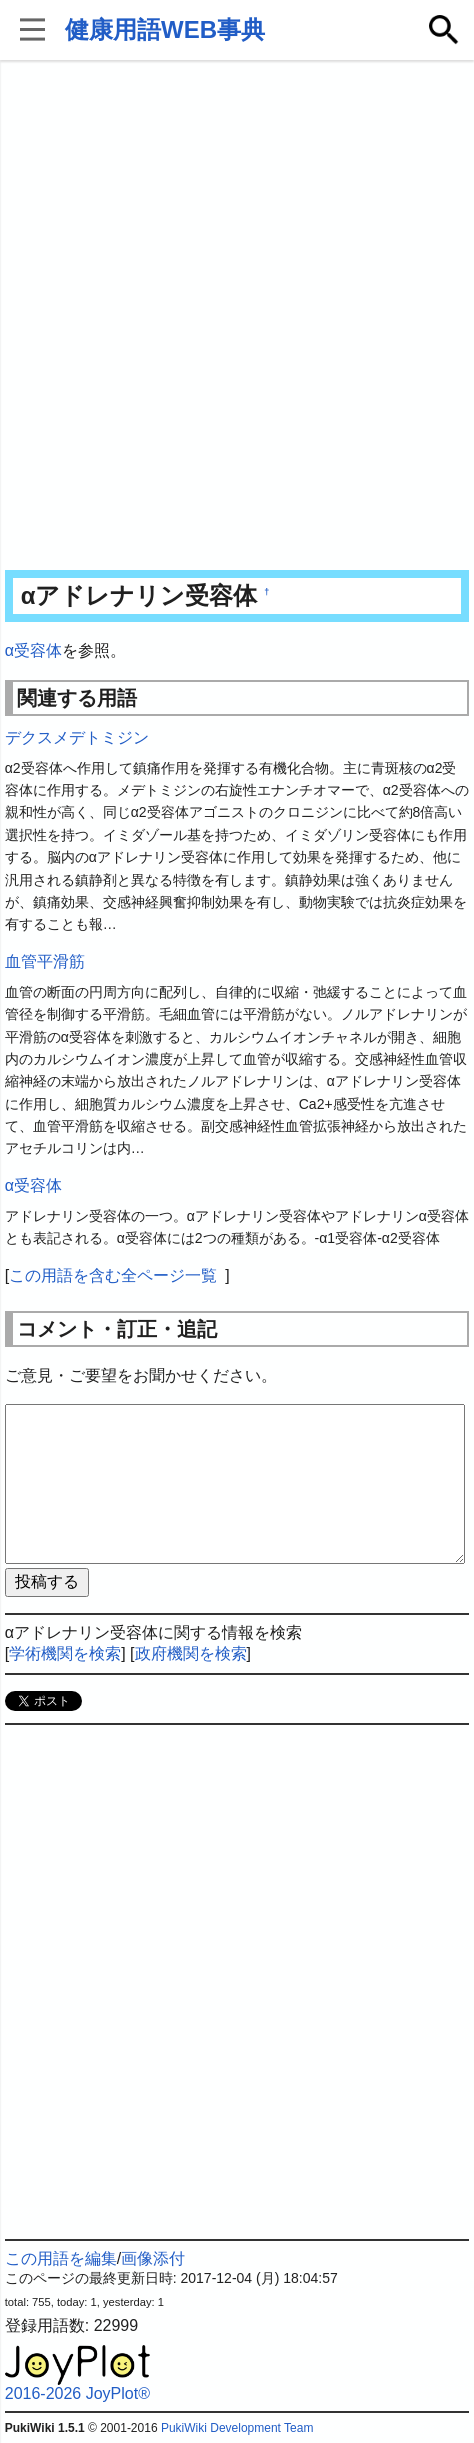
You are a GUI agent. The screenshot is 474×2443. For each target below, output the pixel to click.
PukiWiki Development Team (237, 2428)
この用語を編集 (61, 2258)
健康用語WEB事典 (165, 29)
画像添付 (153, 2258)
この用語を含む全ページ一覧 (113, 1275)
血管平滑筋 (45, 961)
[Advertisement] (237, 317)
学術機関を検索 (65, 1653)
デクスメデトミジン (77, 737)
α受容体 (33, 650)
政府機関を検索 (191, 1653)
